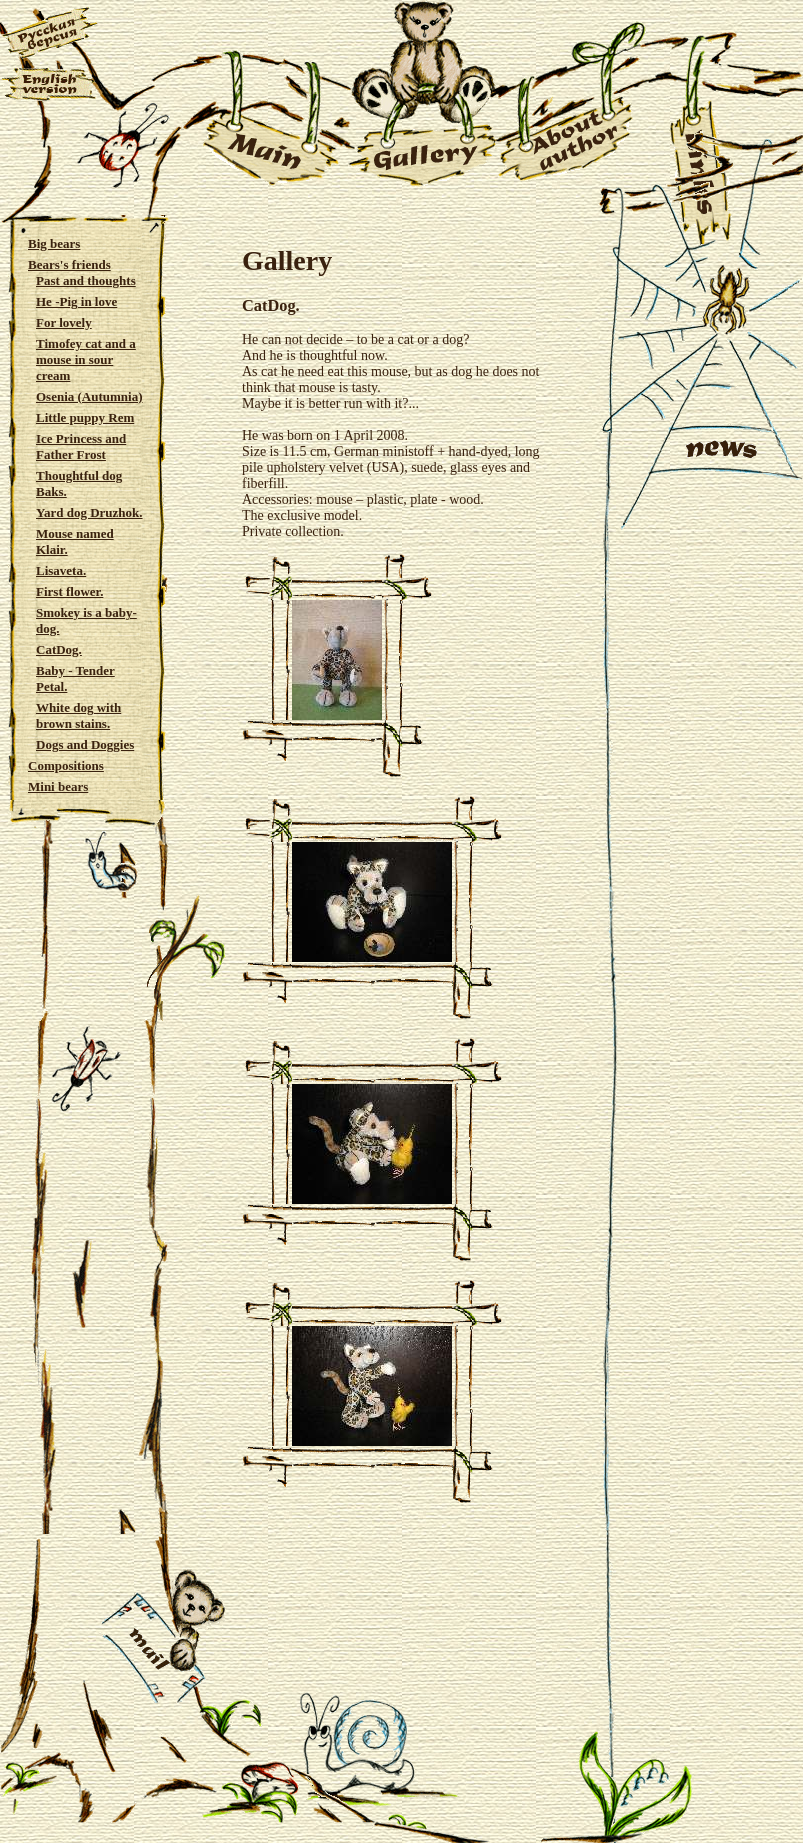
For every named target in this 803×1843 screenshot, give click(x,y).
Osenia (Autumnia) (89, 396)
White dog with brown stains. (78, 715)
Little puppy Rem (85, 417)
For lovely (64, 322)
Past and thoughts (86, 280)
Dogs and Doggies (85, 744)
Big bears (54, 243)
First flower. (69, 591)
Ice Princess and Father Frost (81, 446)
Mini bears (58, 786)
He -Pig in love (76, 301)
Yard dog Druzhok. (89, 512)
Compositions (66, 765)
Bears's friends (69, 264)
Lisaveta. (61, 570)
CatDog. (59, 649)
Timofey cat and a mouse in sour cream (86, 359)
